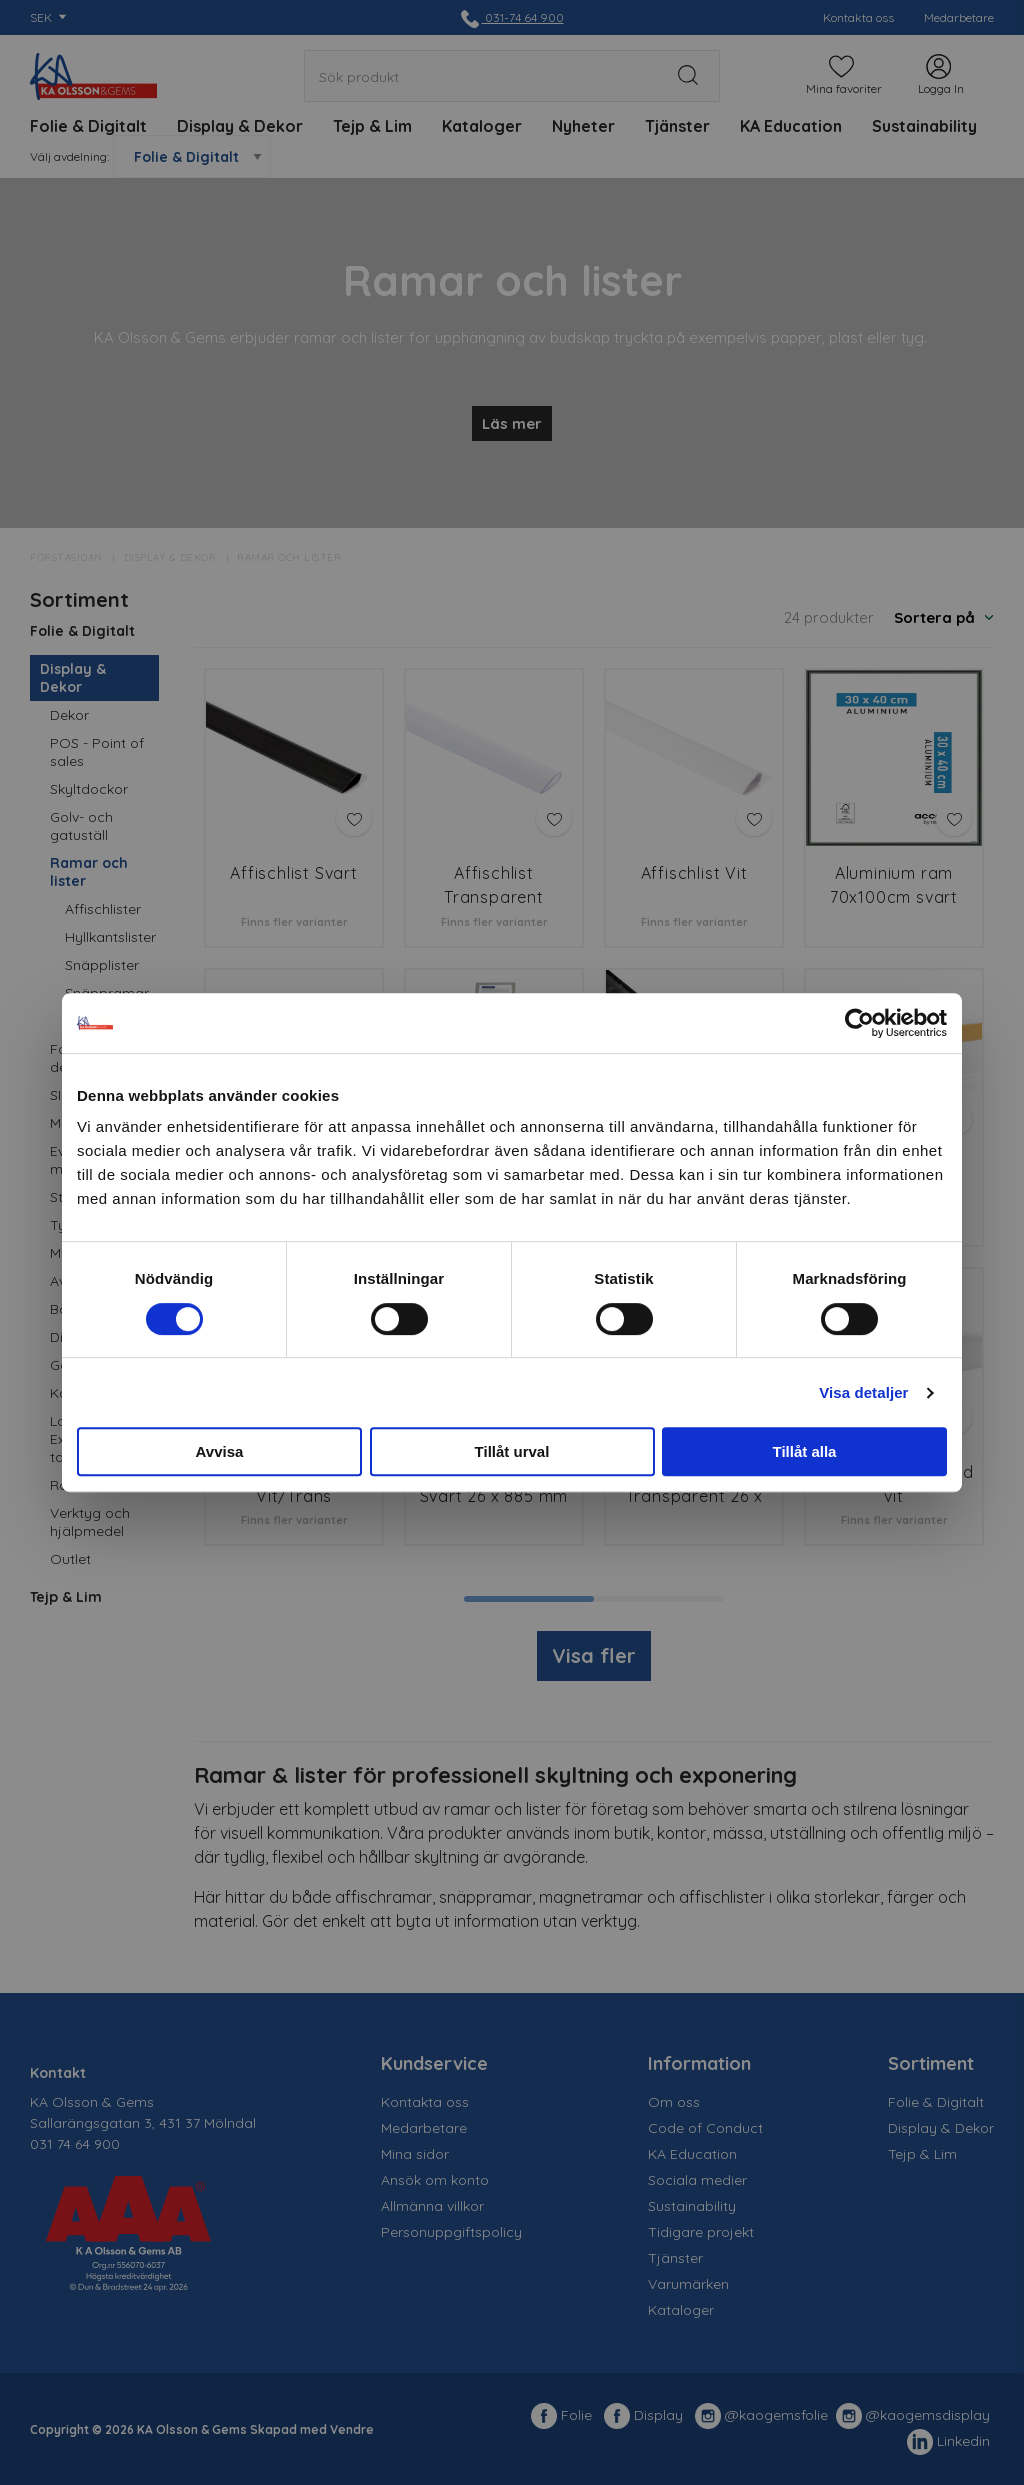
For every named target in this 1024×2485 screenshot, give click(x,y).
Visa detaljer (863, 1392)
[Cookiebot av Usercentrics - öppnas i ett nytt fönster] (859, 1023)
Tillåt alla (805, 1451)
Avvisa (220, 1451)
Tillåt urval (512, 1451)
